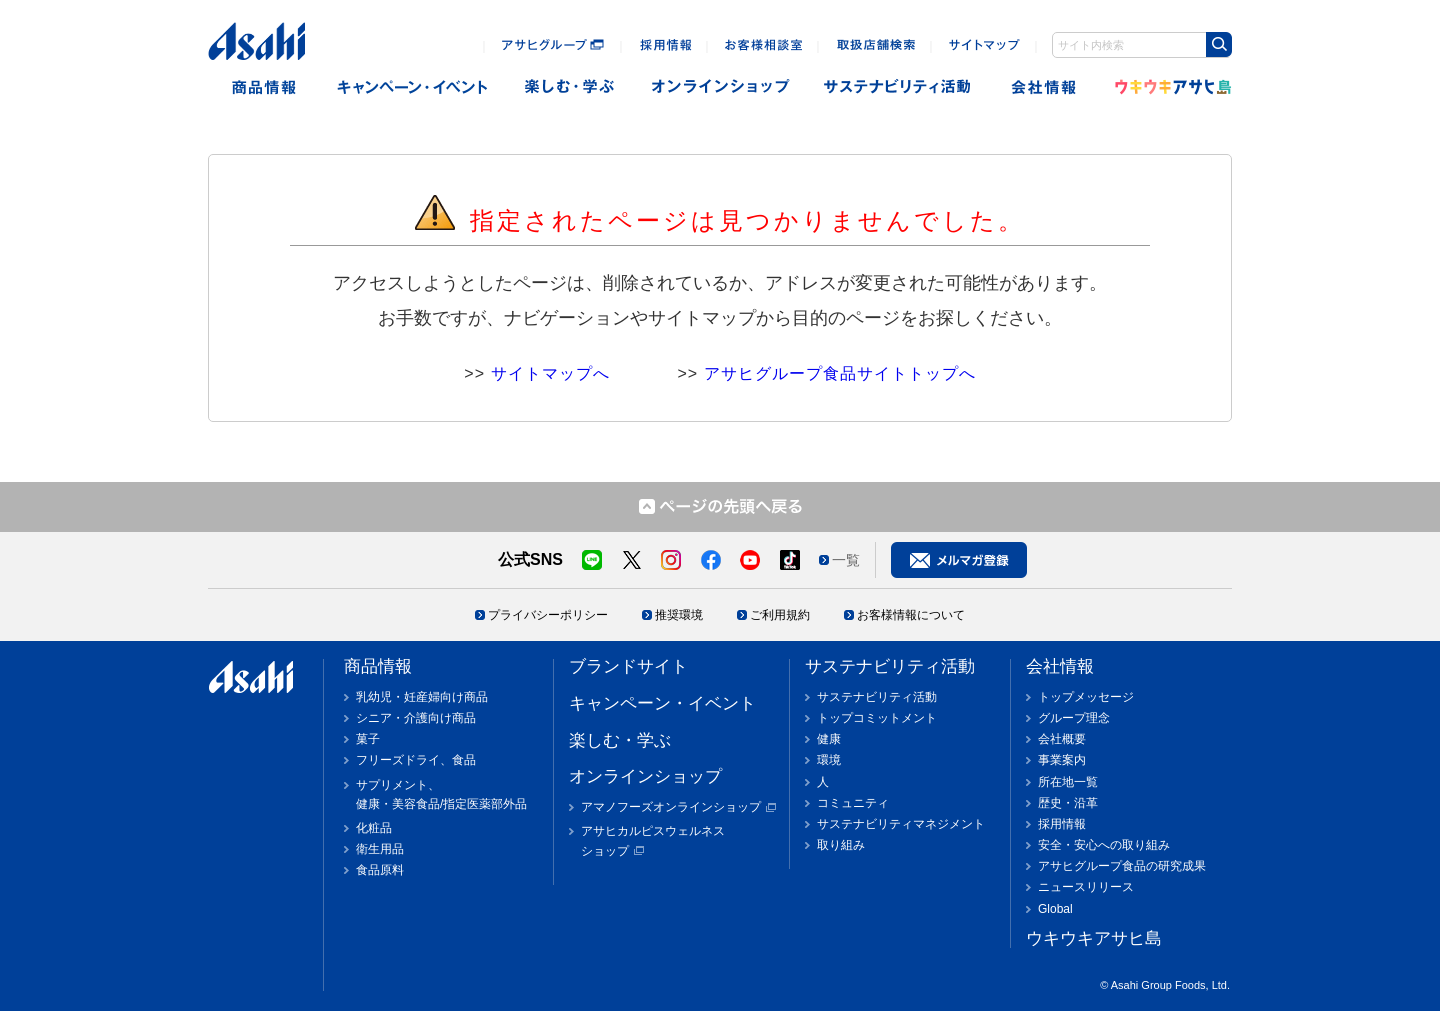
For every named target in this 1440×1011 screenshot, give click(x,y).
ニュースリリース (1086, 887)
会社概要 (1062, 739)
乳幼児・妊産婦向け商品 (422, 697)
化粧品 (374, 828)
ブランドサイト (628, 666)
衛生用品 (380, 849)
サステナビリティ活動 (890, 666)
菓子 (368, 739)
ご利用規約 (780, 615)
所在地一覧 (1068, 782)
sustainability (898, 87)
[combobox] (1142, 45)
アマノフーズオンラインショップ (671, 807)
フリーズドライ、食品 (416, 760)
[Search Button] (1219, 44)
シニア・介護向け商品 (416, 718)
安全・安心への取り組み (1104, 845)
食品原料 (380, 870)
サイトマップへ (550, 373)
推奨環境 (679, 615)
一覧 (846, 560)
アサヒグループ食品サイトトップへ (840, 373)
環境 (829, 760)
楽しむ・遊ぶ (569, 87)
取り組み (841, 845)
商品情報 (264, 87)
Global (1055, 909)
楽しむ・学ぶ (620, 740)
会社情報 (1045, 87)
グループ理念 (1074, 718)
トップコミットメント (877, 718)
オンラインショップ (720, 87)
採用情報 (1062, 824)
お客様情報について (911, 615)
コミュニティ (853, 803)
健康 (829, 739)
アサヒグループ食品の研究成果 (1122, 866)
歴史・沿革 (1068, 803)
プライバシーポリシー (548, 615)
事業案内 (1062, 760)
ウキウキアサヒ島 (1167, 87)
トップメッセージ (1086, 697)
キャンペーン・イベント (411, 87)
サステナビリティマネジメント (901, 824)
